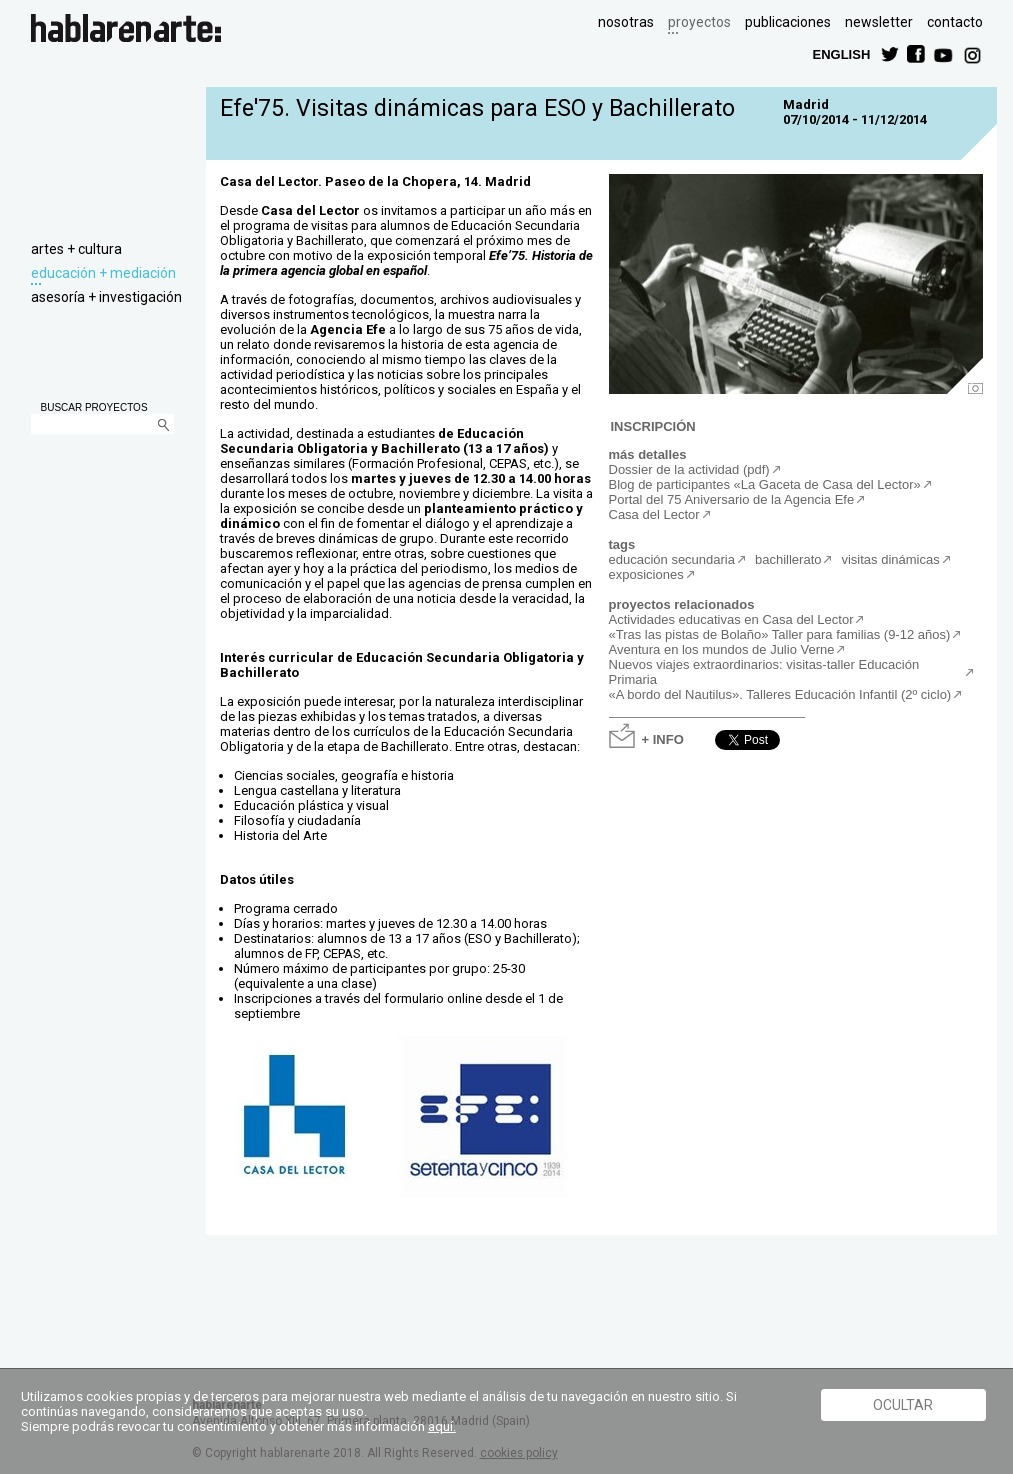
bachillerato (788, 559)
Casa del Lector (654, 514)
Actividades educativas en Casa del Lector (731, 619)
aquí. (442, 1426)
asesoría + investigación (106, 297)
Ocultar (903, 1405)
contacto (955, 22)
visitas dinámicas (890, 559)
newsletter (879, 22)
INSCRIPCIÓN (653, 425)
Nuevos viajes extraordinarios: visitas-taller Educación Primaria (764, 672)
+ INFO (663, 738)
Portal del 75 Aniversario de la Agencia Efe (732, 499)
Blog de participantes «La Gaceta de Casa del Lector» (765, 484)
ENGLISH (842, 53)
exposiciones (646, 574)
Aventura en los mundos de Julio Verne (722, 649)
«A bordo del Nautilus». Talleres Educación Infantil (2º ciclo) (780, 694)
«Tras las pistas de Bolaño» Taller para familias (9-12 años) (780, 634)
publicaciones (788, 22)
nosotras (626, 22)
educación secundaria (672, 559)
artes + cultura (76, 249)
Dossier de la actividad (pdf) (689, 469)
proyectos (699, 22)
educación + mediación (103, 273)
